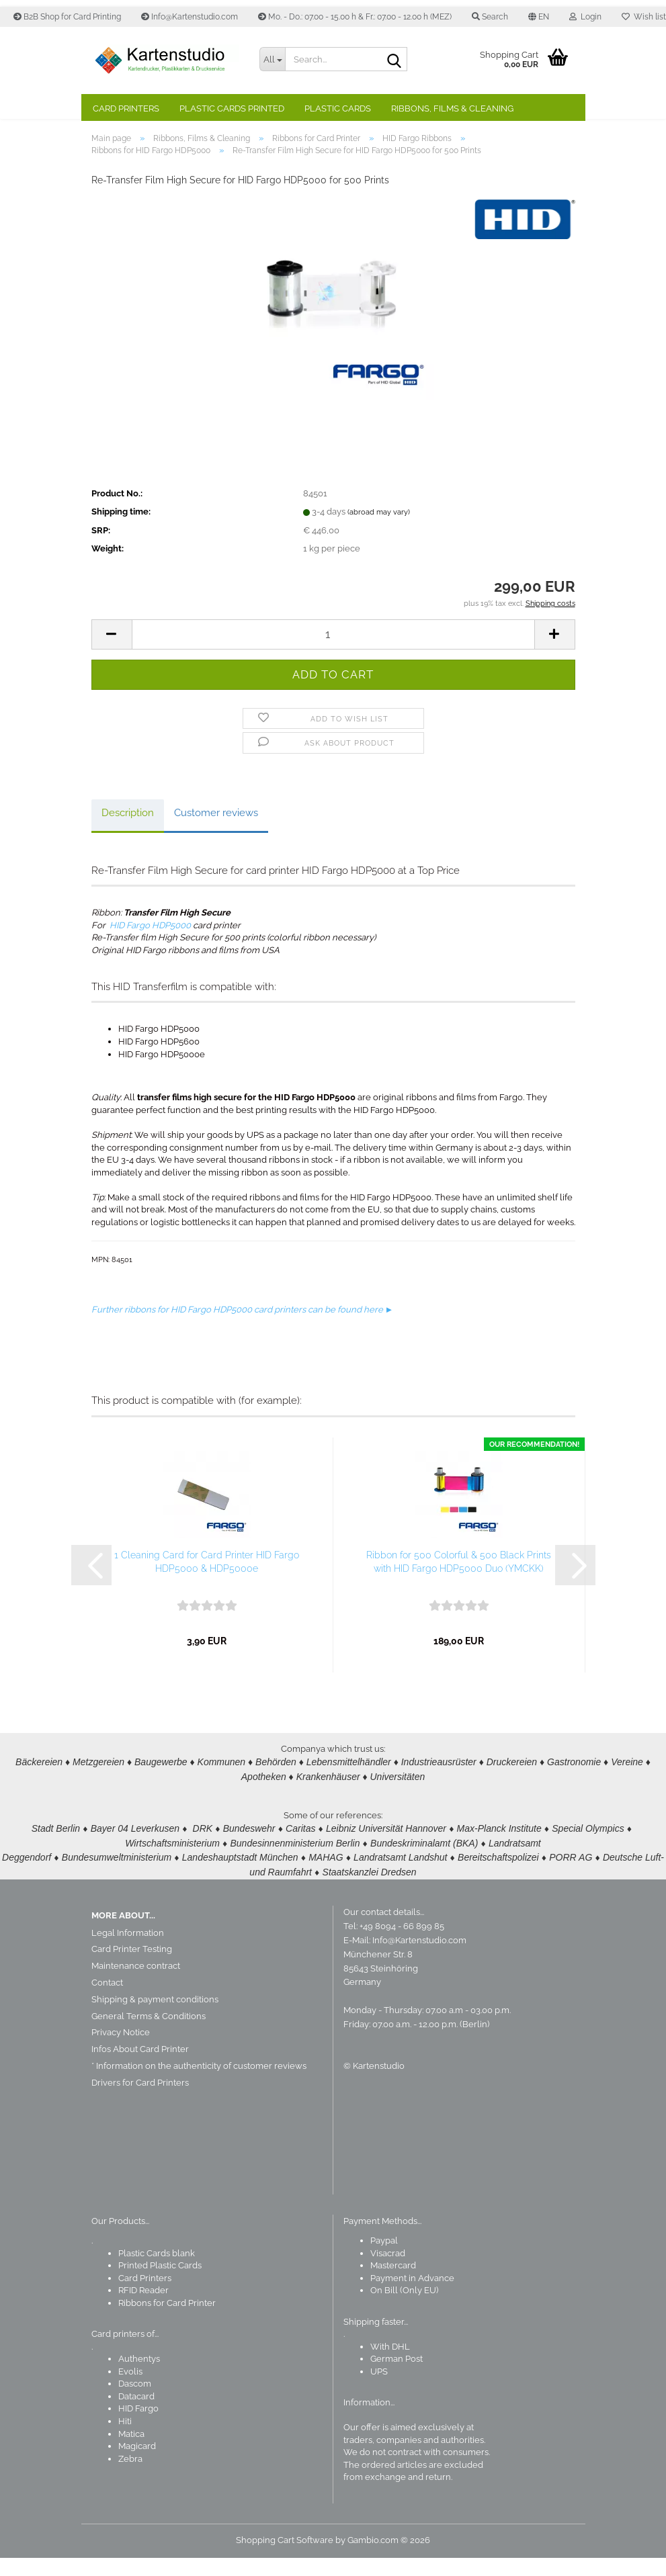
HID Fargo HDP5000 (150, 947)
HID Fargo (138, 2427)
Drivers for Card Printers (140, 2101)
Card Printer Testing (131, 1968)
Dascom (134, 2402)
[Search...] (272, 59)
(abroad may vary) (378, 534)
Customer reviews (216, 835)
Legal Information (127, 1951)
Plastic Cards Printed (231, 108)
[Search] (394, 60)
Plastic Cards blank (156, 2271)
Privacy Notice (120, 2051)
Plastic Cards (337, 108)
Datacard (136, 2414)
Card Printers (126, 108)
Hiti (125, 2439)
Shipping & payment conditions (154, 2017)
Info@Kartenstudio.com (189, 16)
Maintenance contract (135, 1984)
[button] (538, 17)
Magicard (137, 2464)
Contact (107, 2001)
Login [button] (585, 16)
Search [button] (490, 16)
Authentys (139, 2377)
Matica (131, 2452)
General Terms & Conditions (148, 2034)
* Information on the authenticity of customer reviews (198, 2084)
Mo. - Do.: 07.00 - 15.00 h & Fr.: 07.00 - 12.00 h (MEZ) (355, 16)
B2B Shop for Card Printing (67, 16)
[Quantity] (333, 656)
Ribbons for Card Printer (167, 2321)
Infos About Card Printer (140, 2067)
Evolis (130, 2390)
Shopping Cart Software (284, 2558)
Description (127, 835)
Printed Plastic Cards (160, 2283)
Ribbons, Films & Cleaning (452, 108)
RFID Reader (143, 2309)
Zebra (130, 2477)
